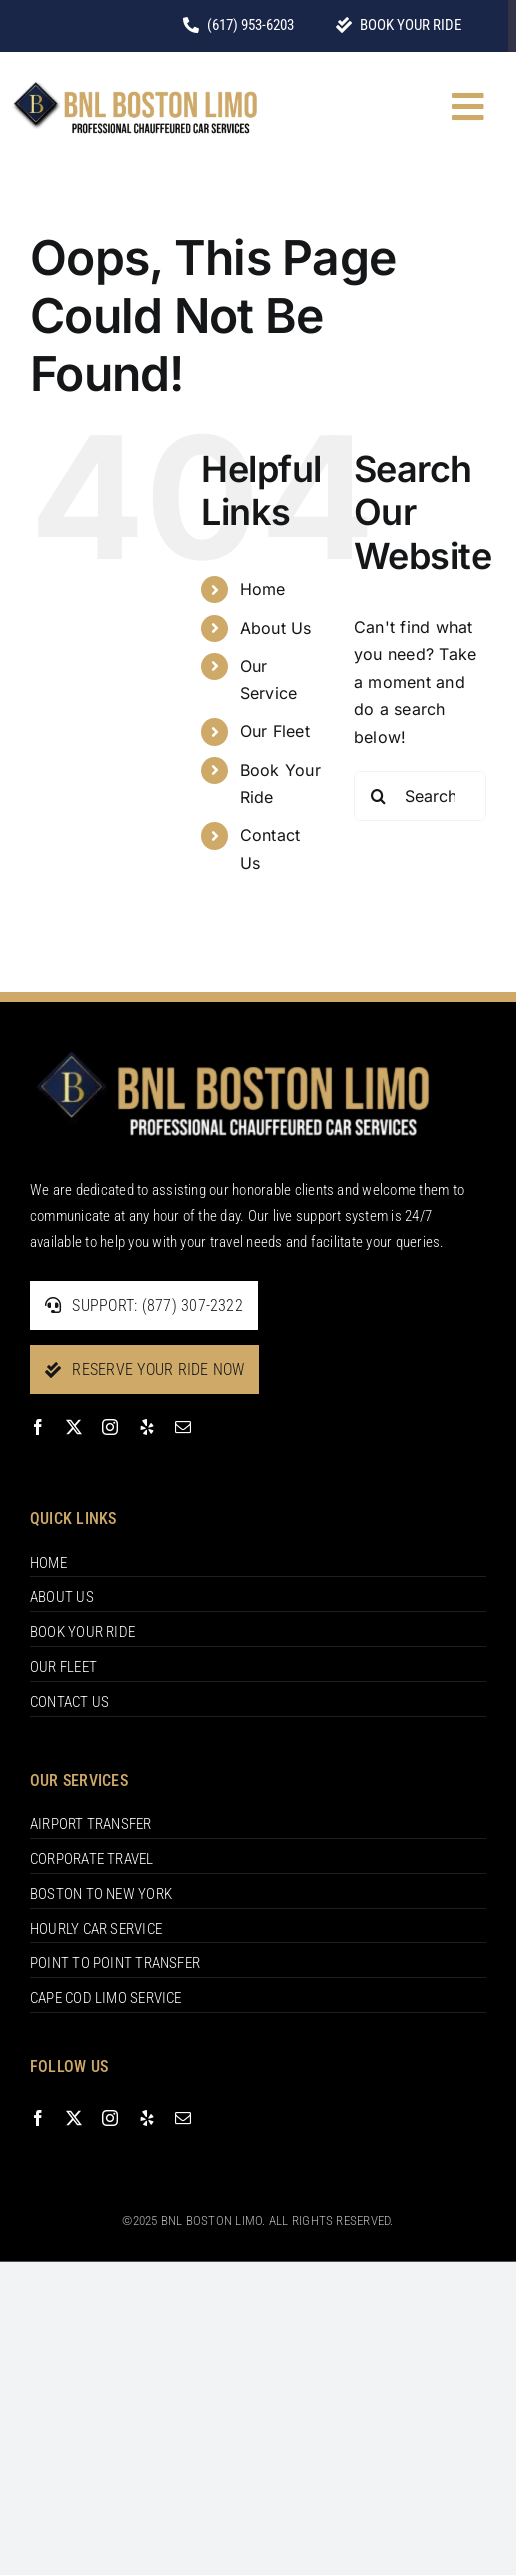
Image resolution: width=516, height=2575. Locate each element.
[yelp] (147, 1427)
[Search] (379, 796)
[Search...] (420, 796)
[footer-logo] (232, 1051)
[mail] (183, 1427)
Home (263, 589)
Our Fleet (275, 731)
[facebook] (38, 1427)
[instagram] (110, 1427)
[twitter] (74, 1427)
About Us (276, 628)
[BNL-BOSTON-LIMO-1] (135, 85)
